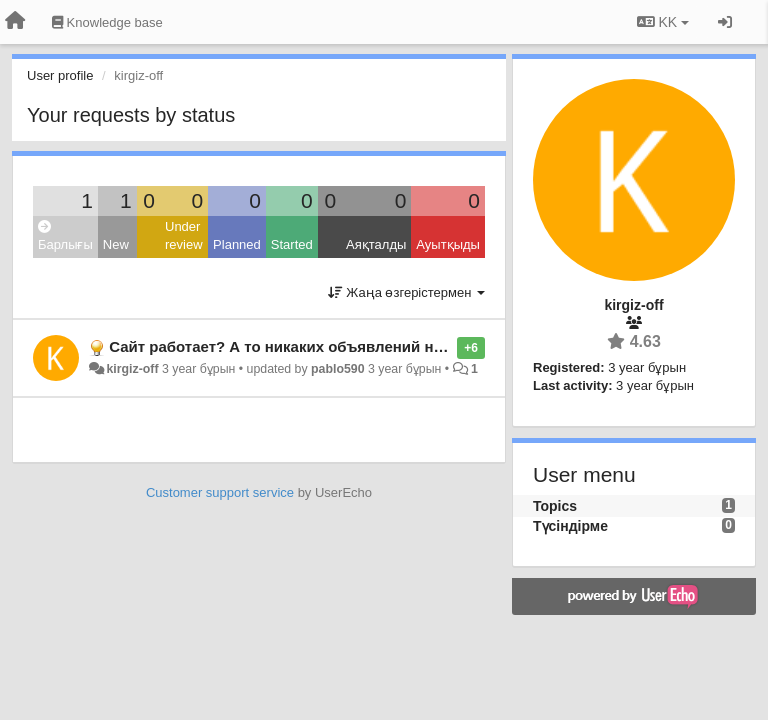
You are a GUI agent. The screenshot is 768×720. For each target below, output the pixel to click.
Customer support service (220, 492)
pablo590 (338, 369)
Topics (555, 506)
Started (292, 244)
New (116, 244)
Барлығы (65, 236)
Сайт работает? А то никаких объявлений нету (283, 346)
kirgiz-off (132, 369)
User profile (60, 75)
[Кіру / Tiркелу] (725, 22)
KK (663, 22)
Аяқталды (376, 244)
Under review (184, 236)
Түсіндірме (570, 526)
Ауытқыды (448, 244)
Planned (237, 244)
